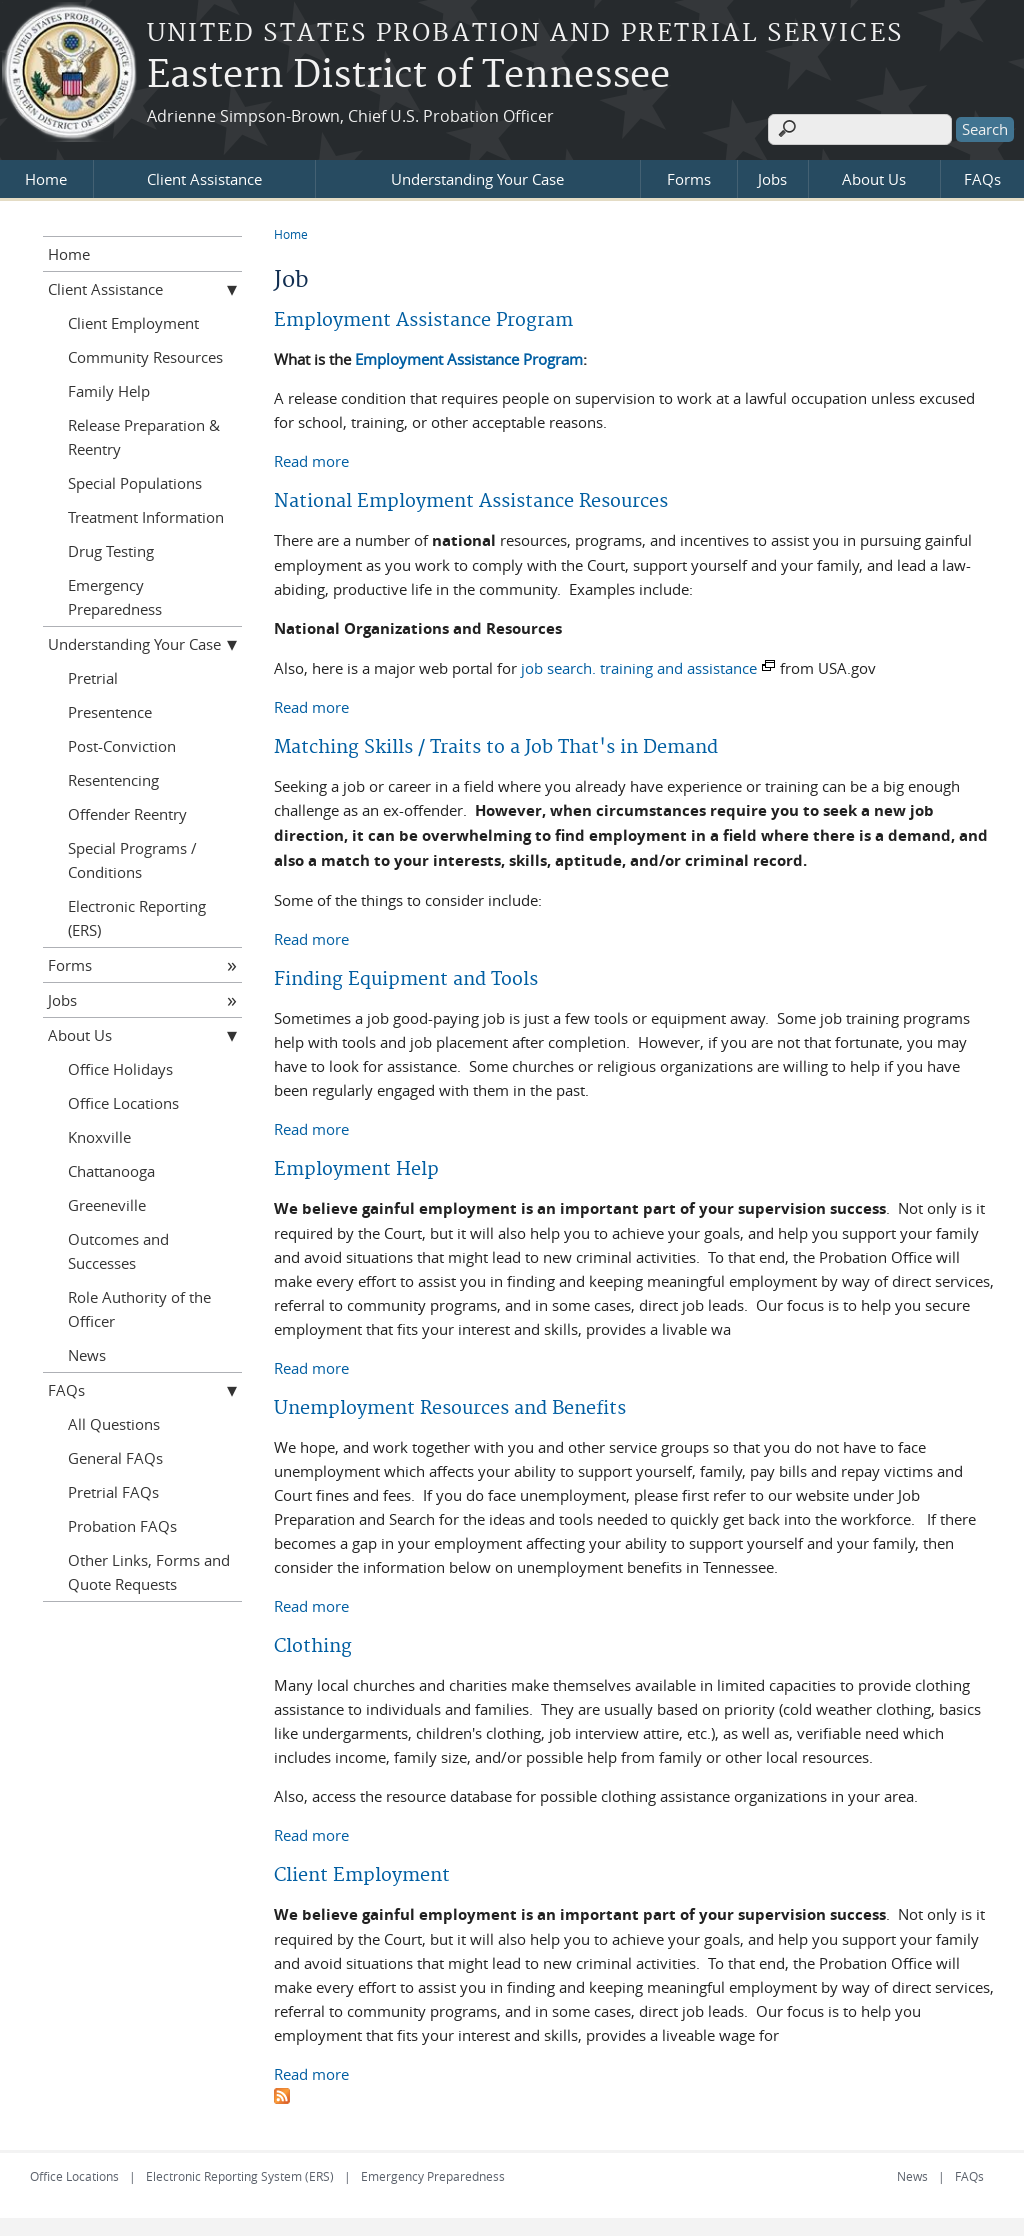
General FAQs (115, 1456)
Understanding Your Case (477, 177)
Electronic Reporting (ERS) (137, 916)
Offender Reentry (127, 812)
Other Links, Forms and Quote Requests (149, 1570)
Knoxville (99, 1135)
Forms (689, 177)
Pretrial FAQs (113, 1490)
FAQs (982, 177)
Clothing (313, 1644)
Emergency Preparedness (115, 595)
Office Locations (123, 1101)
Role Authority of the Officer (139, 1307)
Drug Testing (111, 549)
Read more (311, 458)
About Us (874, 177)
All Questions (114, 1422)
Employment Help (356, 1167)
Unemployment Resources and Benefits (450, 1406)
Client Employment (362, 1873)
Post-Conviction (122, 744)
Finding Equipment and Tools (406, 977)
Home (46, 177)
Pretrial (93, 676)
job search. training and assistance (639, 666)
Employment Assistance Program (423, 318)
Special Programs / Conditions (132, 858)
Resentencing (113, 778)
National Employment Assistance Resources (471, 499)
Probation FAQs (122, 1524)
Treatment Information (146, 515)
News (87, 1353)
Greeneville (107, 1203)
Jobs (772, 177)
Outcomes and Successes (118, 1249)
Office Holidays (120, 1067)
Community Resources (145, 355)
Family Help (109, 389)
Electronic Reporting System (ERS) (240, 2174)
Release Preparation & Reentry (144, 435)
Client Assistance (204, 177)
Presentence (110, 710)
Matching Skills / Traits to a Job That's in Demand (496, 745)
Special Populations (135, 481)
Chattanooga (111, 1169)
